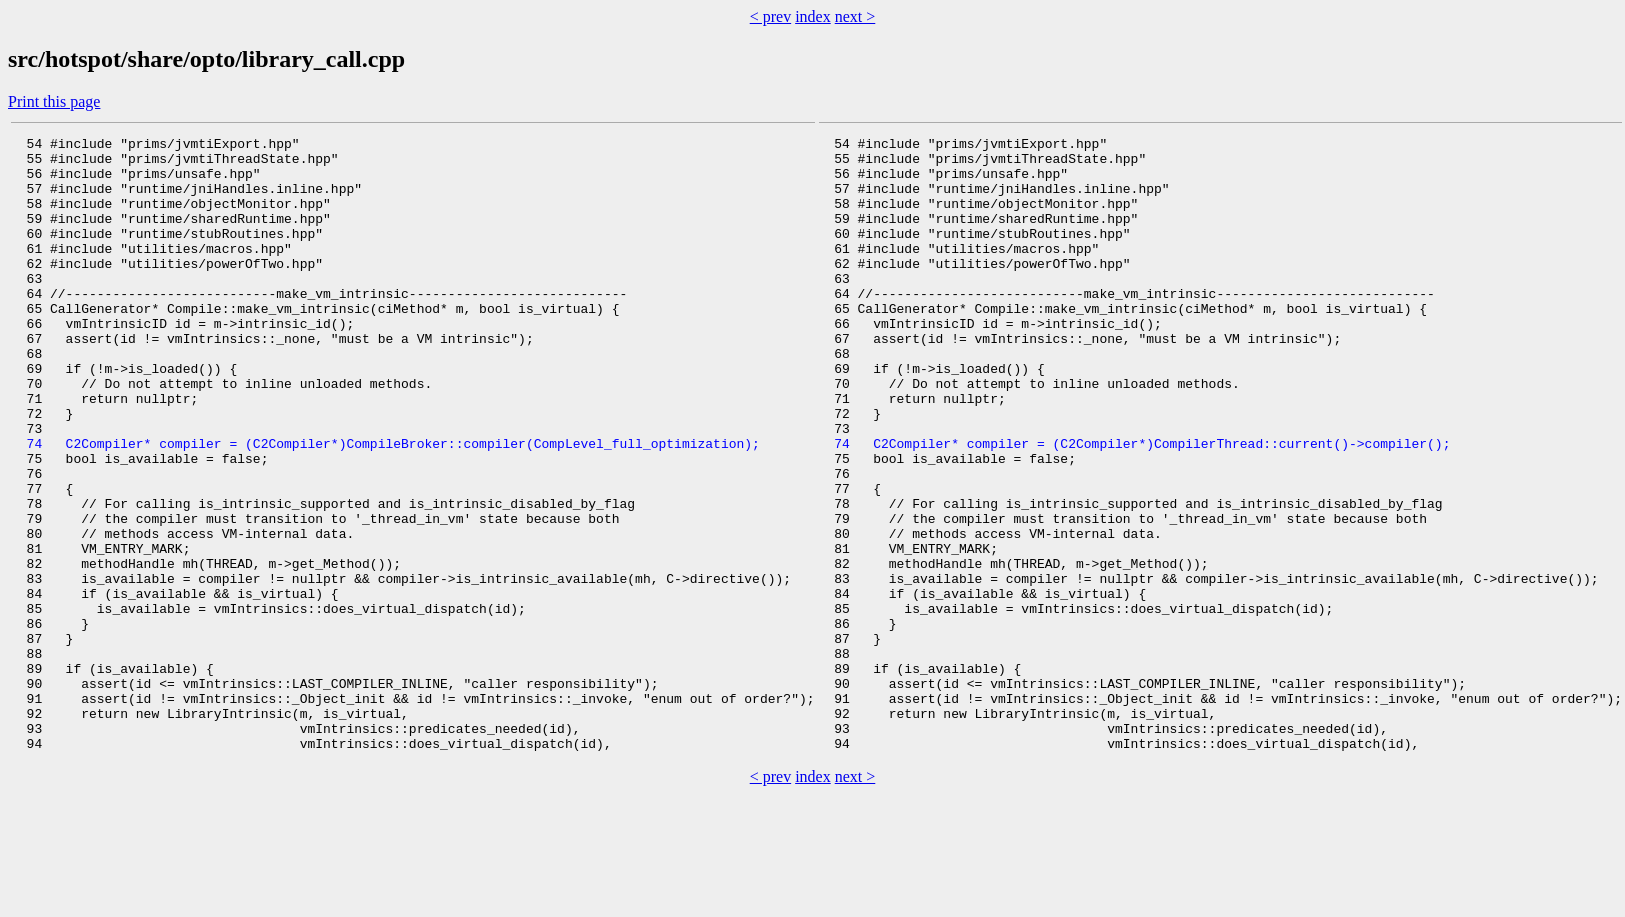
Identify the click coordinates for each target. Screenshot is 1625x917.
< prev (770, 16)
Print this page (54, 101)
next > (855, 16)
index (813, 16)
